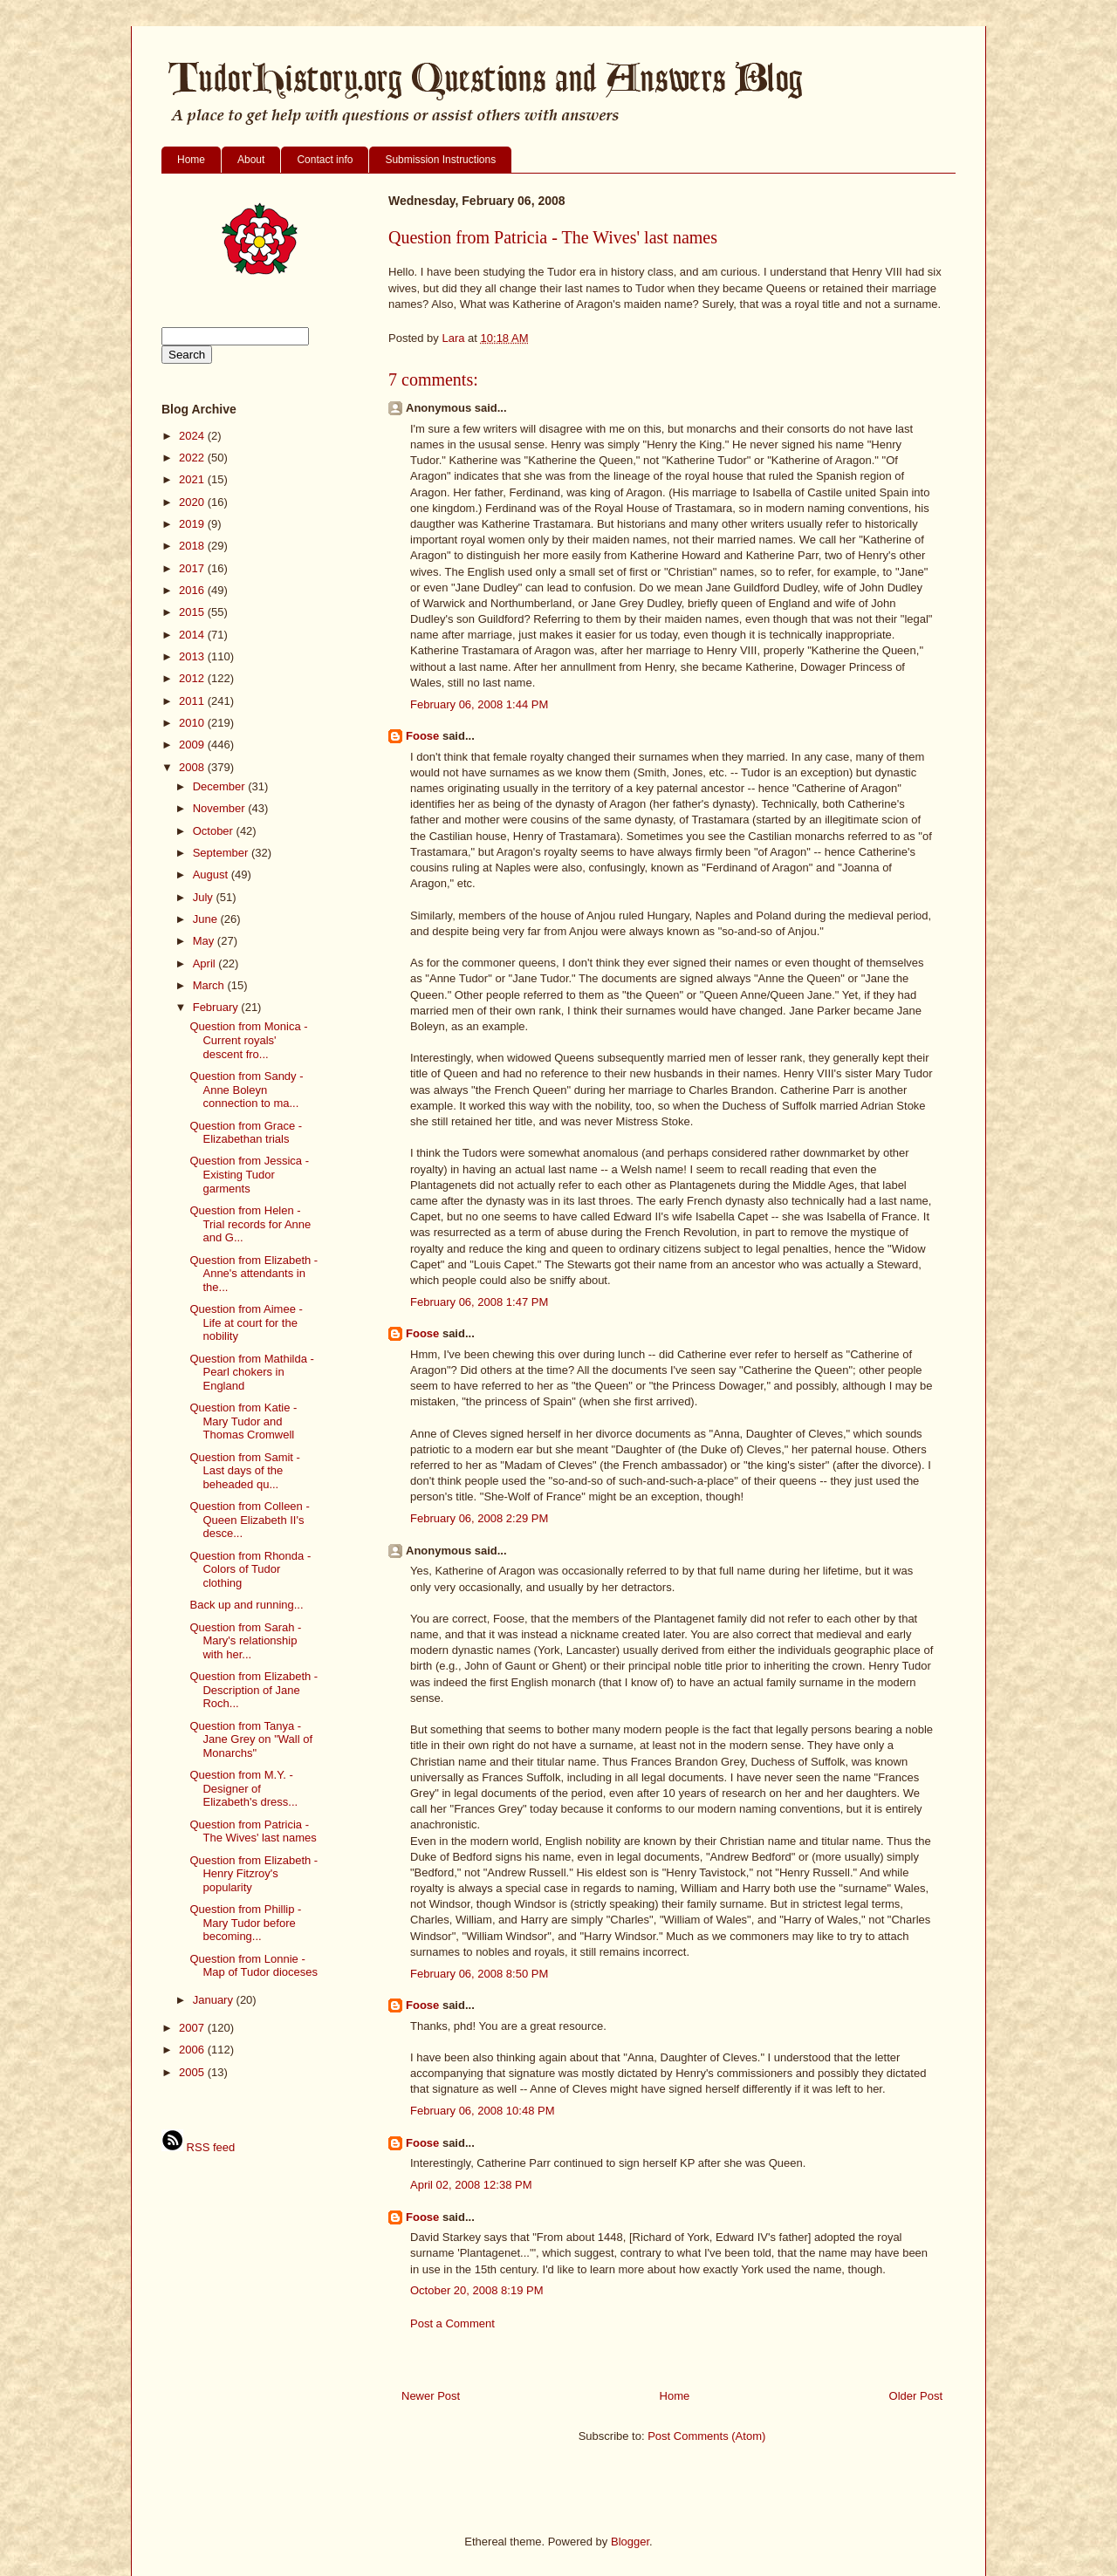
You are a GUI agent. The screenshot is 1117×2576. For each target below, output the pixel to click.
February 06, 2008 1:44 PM (479, 704)
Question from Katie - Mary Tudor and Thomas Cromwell (243, 1421)
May (205, 940)
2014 (193, 634)
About (250, 160)
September (222, 852)
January (214, 1999)
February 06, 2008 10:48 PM (482, 2110)
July (204, 897)
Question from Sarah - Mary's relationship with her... (245, 1641)
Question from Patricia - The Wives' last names (252, 1831)
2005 (193, 2072)
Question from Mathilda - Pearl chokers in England (251, 1372)
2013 (193, 656)
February (217, 1007)
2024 (193, 435)
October (214, 830)
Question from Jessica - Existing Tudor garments (249, 1174)
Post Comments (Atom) (706, 2436)
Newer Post (430, 2395)
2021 (193, 479)
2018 (193, 545)
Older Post (915, 2395)
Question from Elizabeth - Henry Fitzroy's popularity (253, 1874)
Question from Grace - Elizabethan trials (245, 1132)
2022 (193, 457)
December (221, 786)
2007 (193, 2027)
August (212, 874)
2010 (193, 722)
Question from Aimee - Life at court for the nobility (245, 1322)
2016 (193, 590)
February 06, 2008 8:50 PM (479, 1973)
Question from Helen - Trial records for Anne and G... (250, 1224)
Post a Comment (452, 2323)
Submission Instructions (440, 160)
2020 (193, 502)
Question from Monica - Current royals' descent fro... (248, 1040)
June (207, 919)
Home (191, 160)
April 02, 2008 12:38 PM (470, 2184)
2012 (193, 678)
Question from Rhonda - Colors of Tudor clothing (250, 1569)
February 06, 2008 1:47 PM (479, 1301)
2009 (193, 744)
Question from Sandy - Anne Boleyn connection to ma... (246, 1089)
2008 (193, 767)
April (206, 963)
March (210, 985)
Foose (422, 735)
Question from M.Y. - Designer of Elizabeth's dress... (243, 1788)
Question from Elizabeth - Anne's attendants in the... (253, 1274)
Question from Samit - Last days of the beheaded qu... (244, 1471)
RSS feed (198, 2147)
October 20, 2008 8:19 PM (476, 2290)
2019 (193, 523)
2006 (193, 2049)
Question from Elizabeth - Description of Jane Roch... (253, 1690)
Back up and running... (246, 1604)
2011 (193, 700)
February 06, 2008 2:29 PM (479, 1518)
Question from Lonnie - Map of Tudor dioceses (253, 1965)
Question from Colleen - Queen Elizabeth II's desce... (249, 1520)
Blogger (630, 2541)
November (221, 808)
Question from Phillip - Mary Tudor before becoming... (245, 1923)
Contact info (325, 160)
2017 (193, 568)
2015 (193, 611)
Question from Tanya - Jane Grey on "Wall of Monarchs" (250, 1739)
